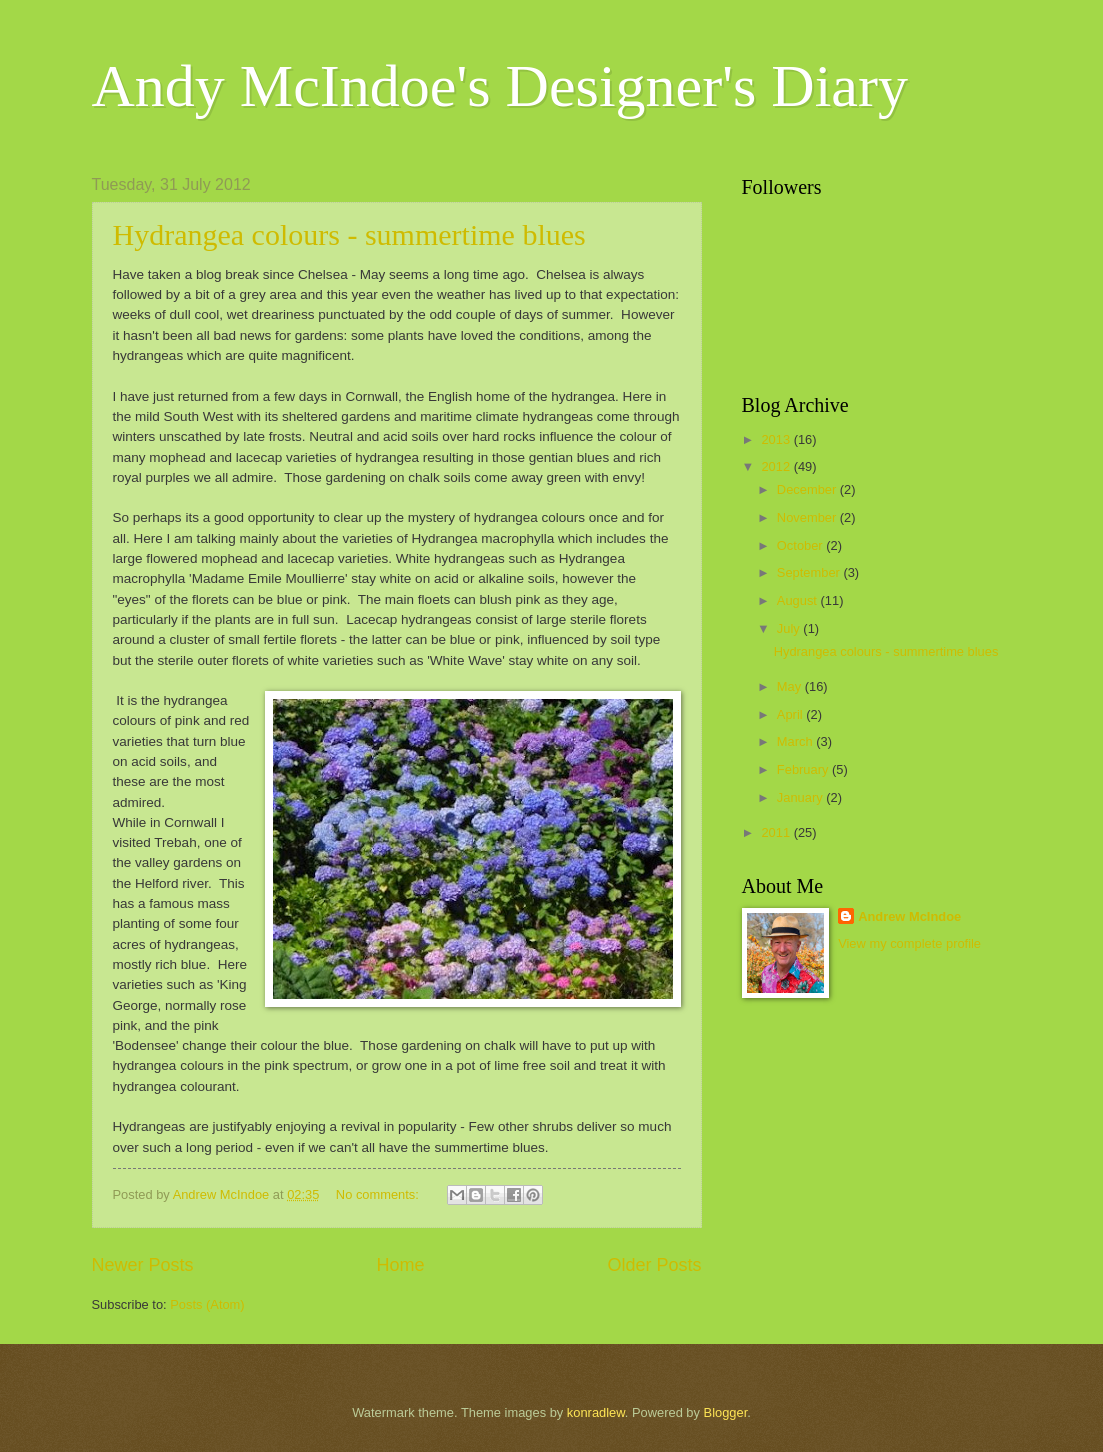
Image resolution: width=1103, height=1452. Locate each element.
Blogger (726, 1412)
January (801, 797)
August (799, 600)
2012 (777, 466)
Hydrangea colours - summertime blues (349, 234)
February (804, 769)
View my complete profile (909, 943)
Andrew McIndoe (909, 916)
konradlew (596, 1412)
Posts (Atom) (207, 1304)
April (791, 714)
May (791, 686)
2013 (777, 439)
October (801, 545)
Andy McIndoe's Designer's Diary (500, 86)
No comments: (379, 1194)
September (810, 572)
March (796, 741)
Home (400, 1265)
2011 (777, 832)
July (790, 628)
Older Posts (654, 1265)
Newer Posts (143, 1265)
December (808, 489)
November (808, 517)
